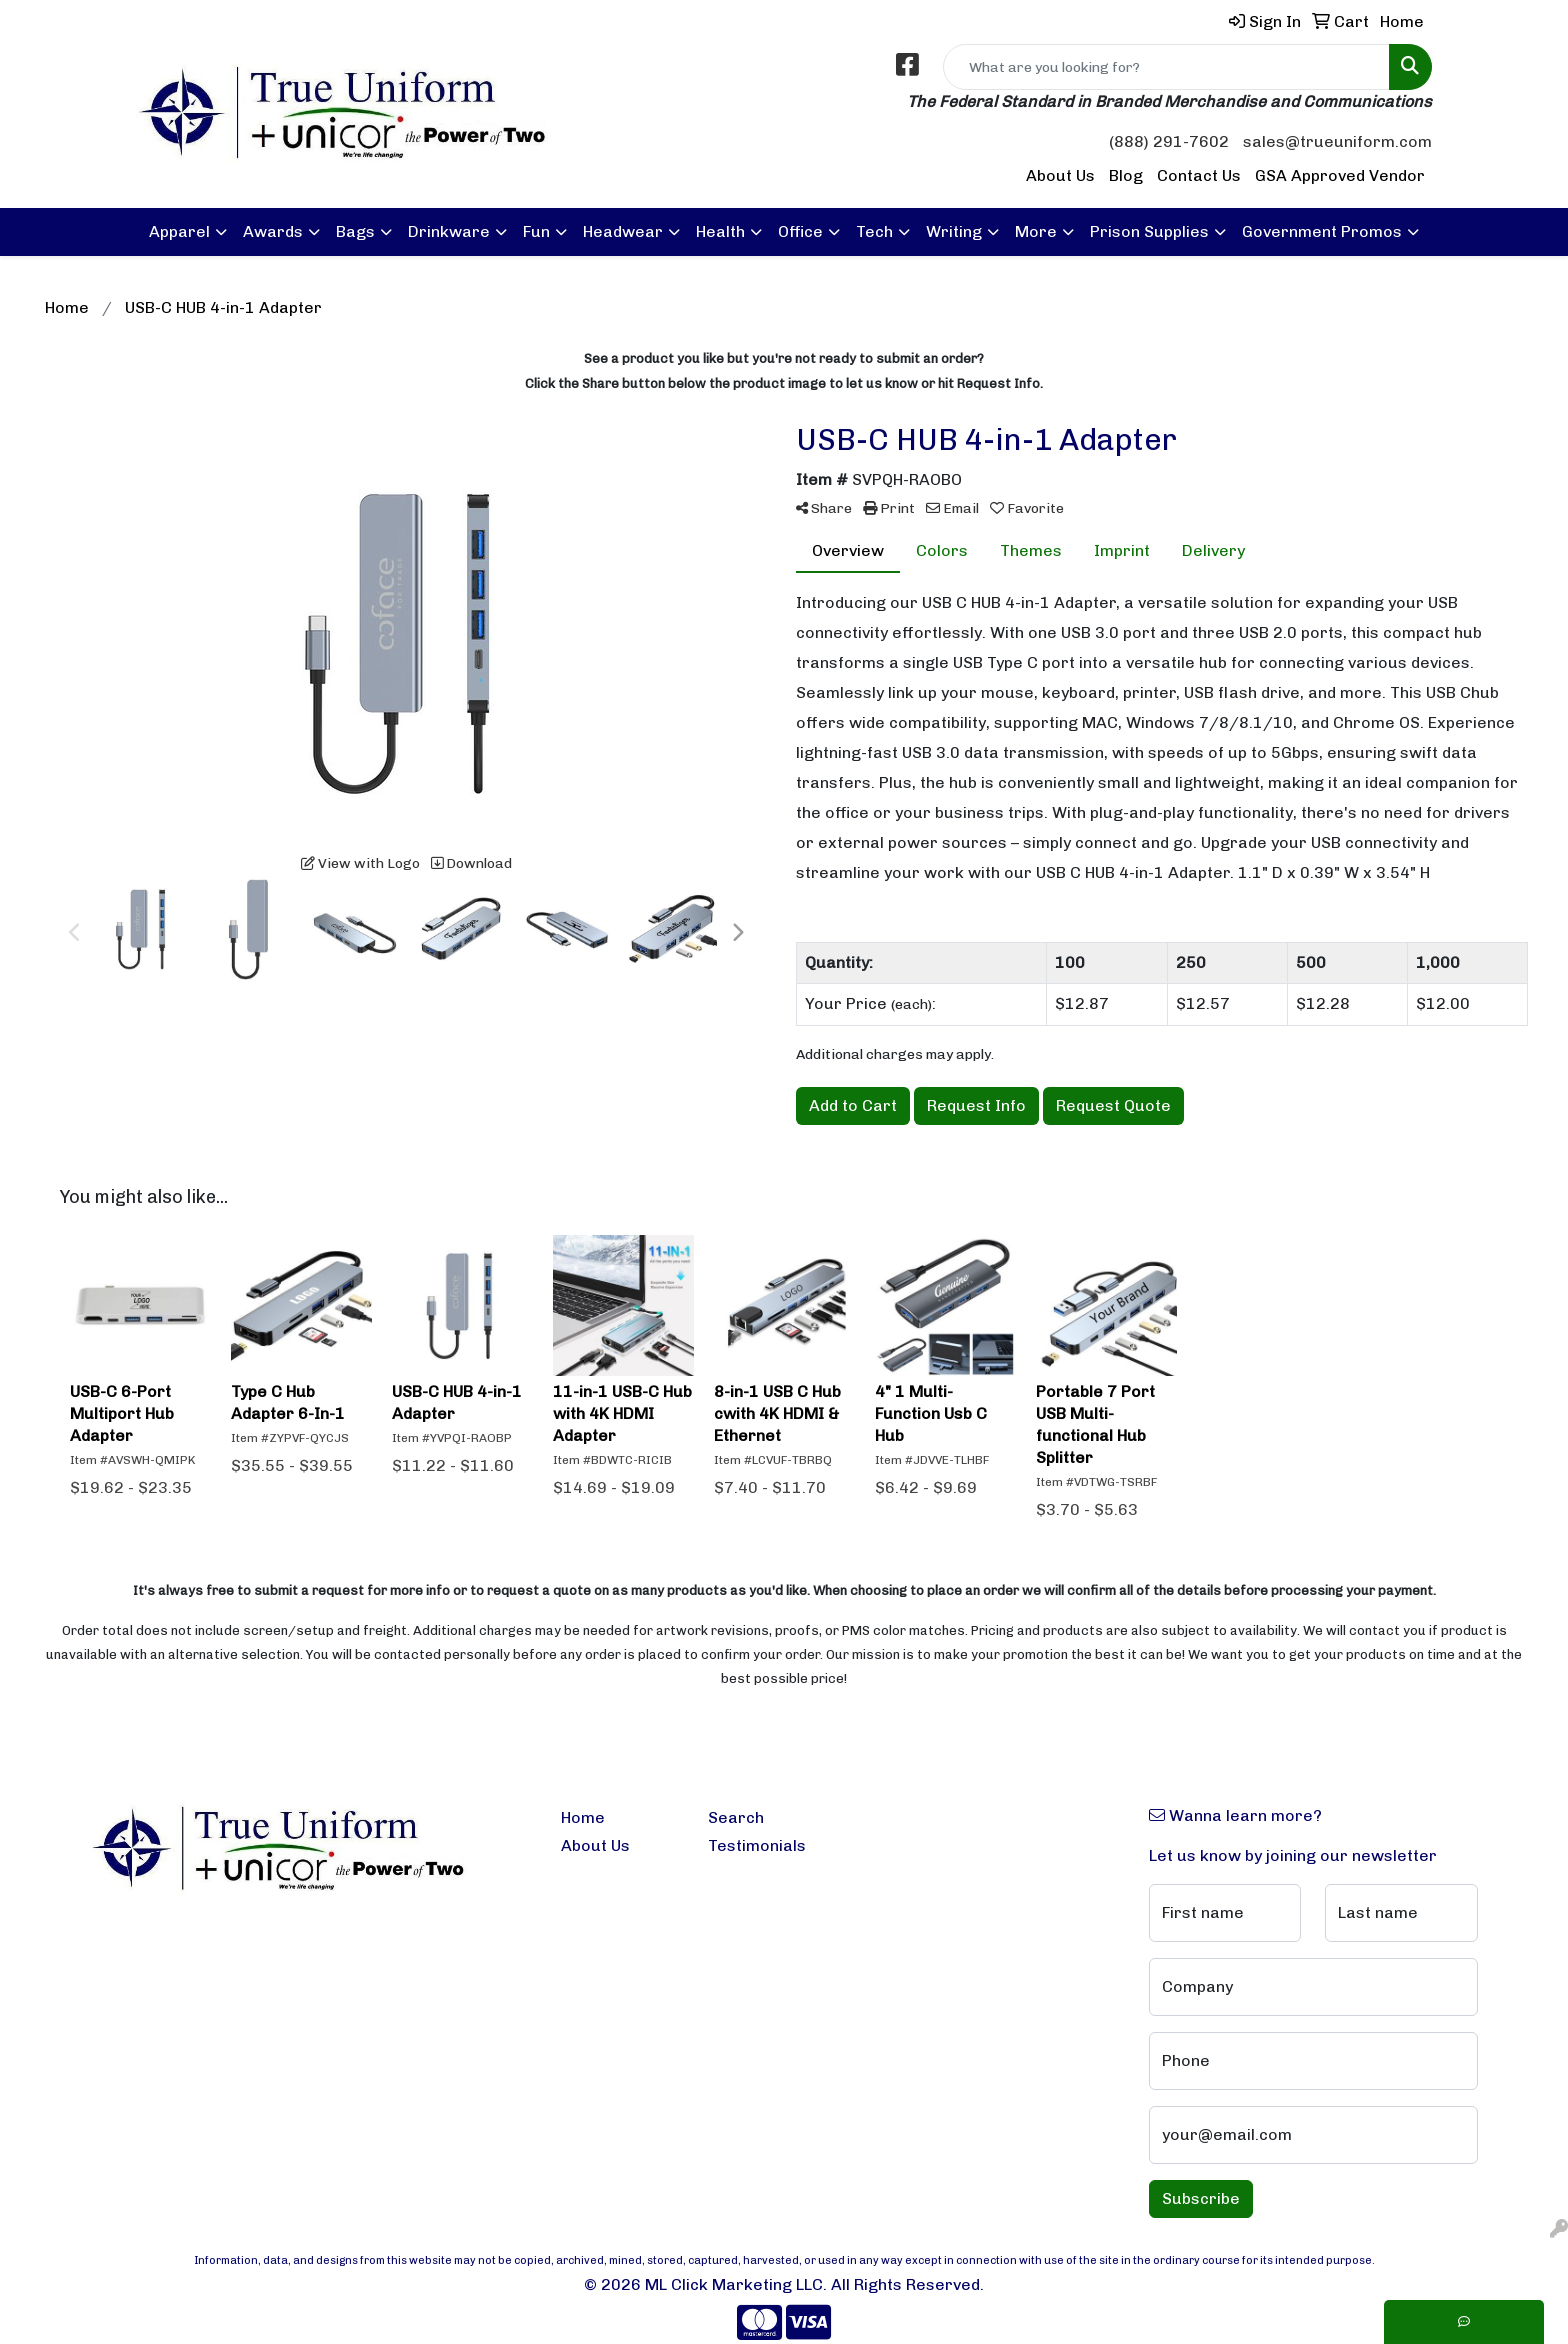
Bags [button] (355, 231)
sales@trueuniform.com (1337, 141)
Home (583, 1817)
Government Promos (1322, 231)
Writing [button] (954, 231)
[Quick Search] (1166, 67)
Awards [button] (273, 231)
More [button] (1036, 231)
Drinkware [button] (449, 231)
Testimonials (757, 1845)
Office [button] (800, 231)
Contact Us (1199, 175)
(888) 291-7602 (1169, 141)
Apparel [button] (179, 231)
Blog (1126, 175)
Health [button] (720, 231)
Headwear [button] (623, 231)
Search (736, 1817)
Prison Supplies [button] (1149, 231)
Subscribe (1201, 2198)
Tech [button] (874, 231)
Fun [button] (536, 231)
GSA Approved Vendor (1340, 175)
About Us (1060, 175)
